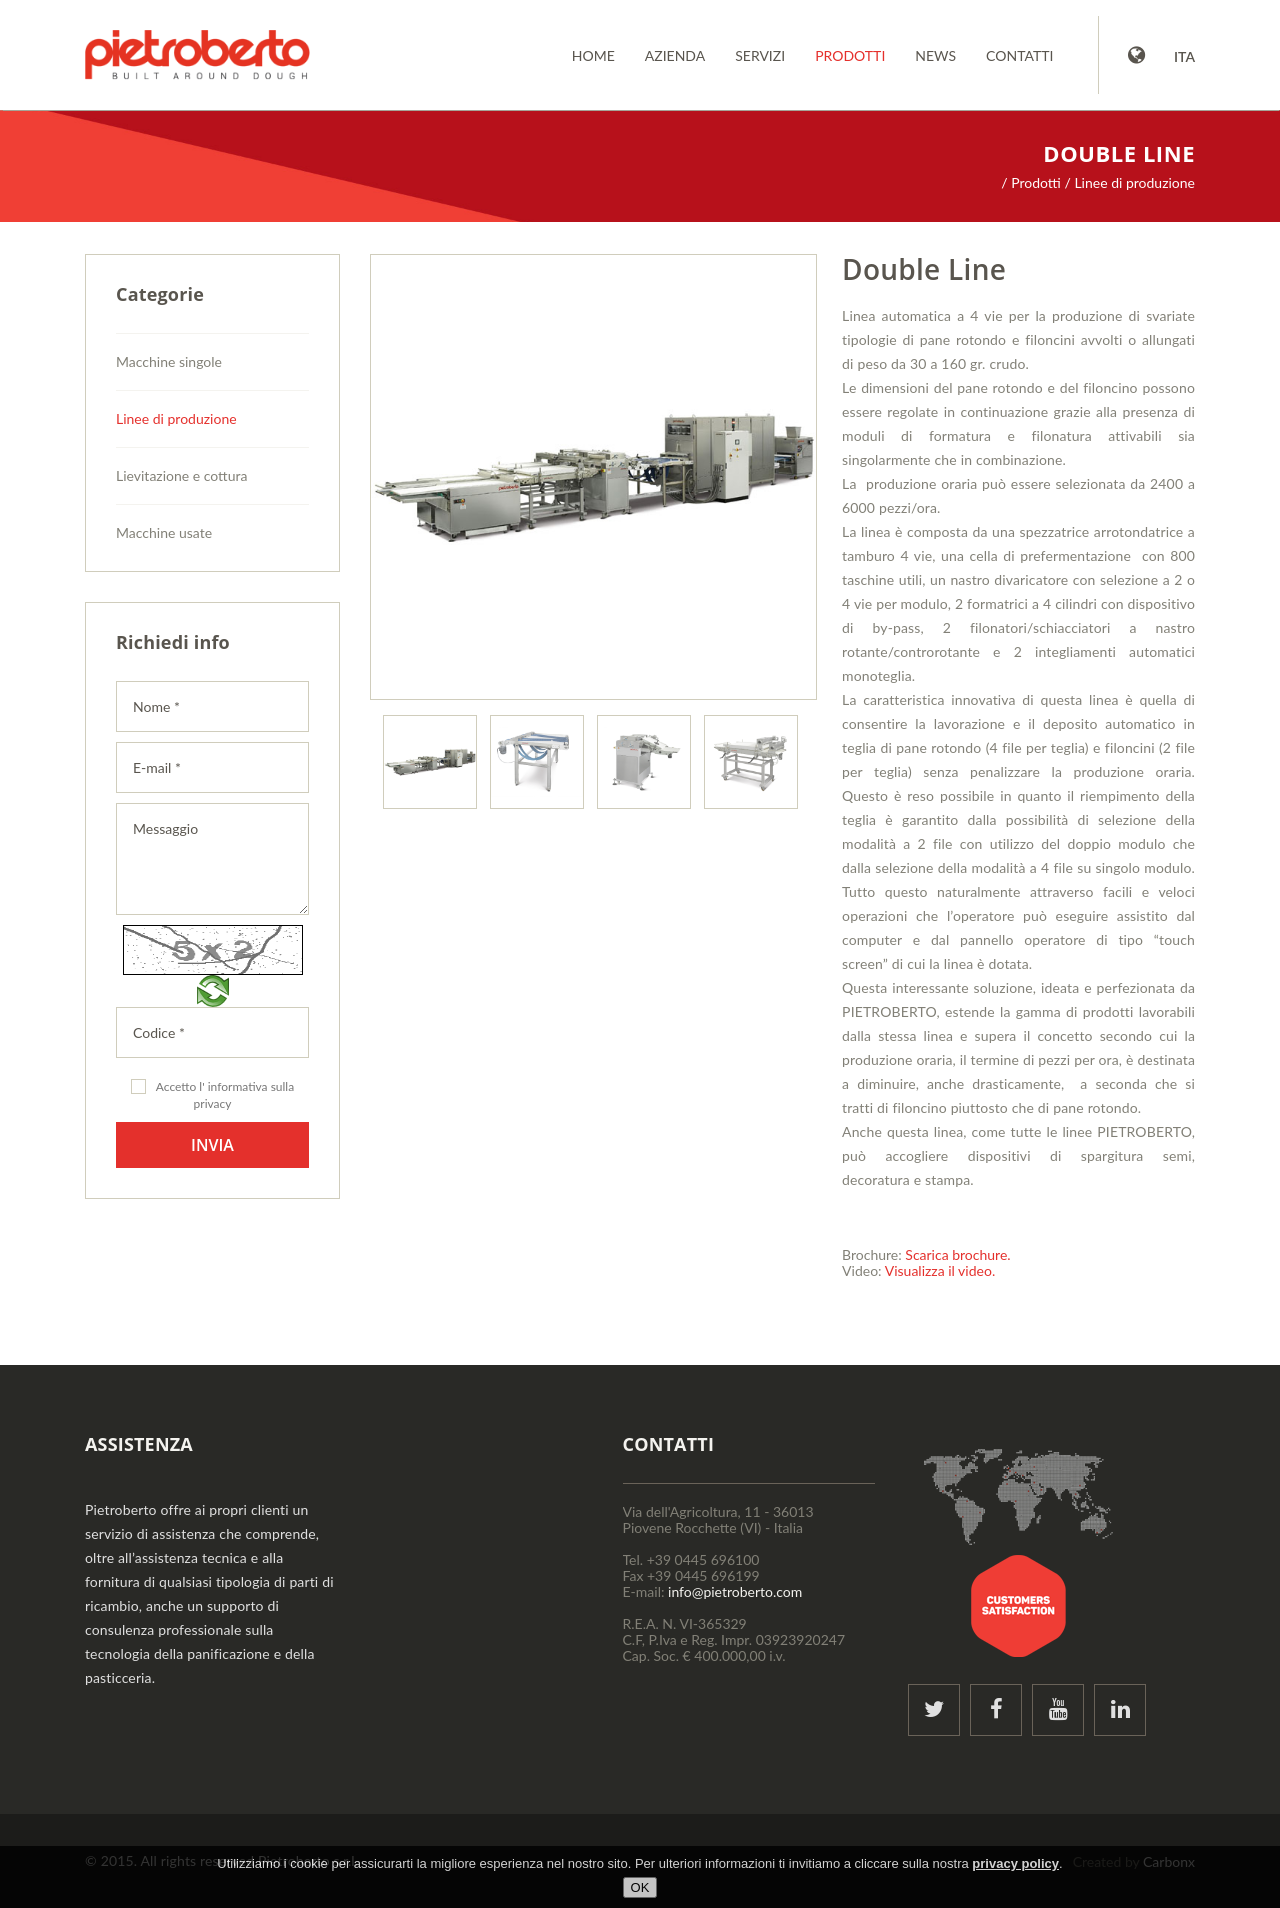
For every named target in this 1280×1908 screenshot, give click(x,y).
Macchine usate (164, 532)
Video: (862, 1270)
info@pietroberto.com (735, 1591)
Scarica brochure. (957, 1254)
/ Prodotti (1031, 182)
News (935, 55)
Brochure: (872, 1254)
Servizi (760, 55)
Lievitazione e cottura (181, 475)
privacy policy (1015, 1863)
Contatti (1019, 55)
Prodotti (850, 55)
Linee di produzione (176, 418)
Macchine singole (169, 361)
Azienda (675, 55)
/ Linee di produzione (1130, 182)
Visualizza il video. (940, 1270)
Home (593, 55)
